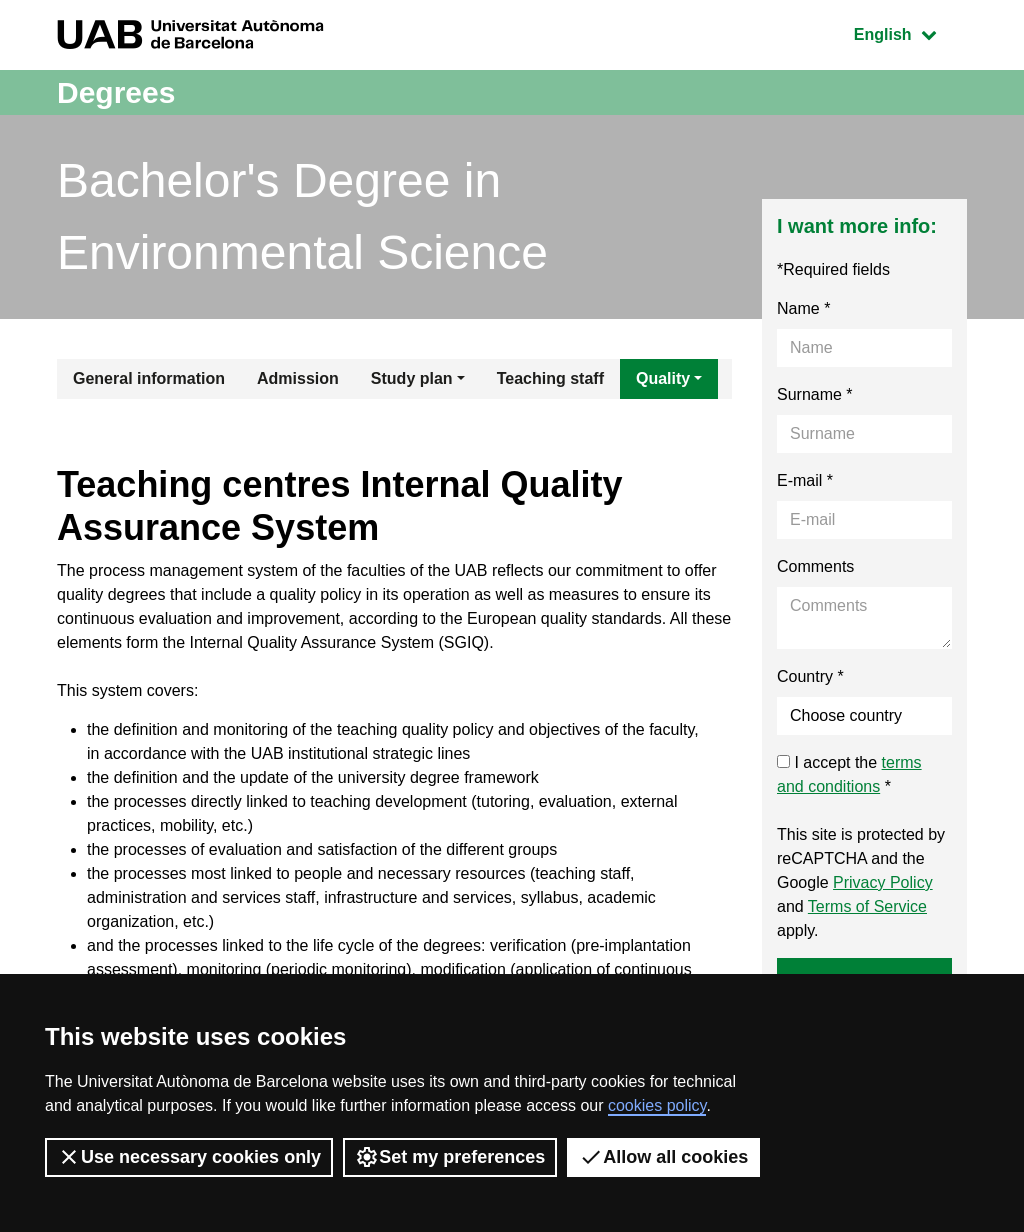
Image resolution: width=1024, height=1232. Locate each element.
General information (149, 378)
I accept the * (849, 774)
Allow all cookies (663, 1157)
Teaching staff (550, 378)
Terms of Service (867, 906)
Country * (810, 676)
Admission (298, 378)
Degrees (116, 92)
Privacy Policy (883, 882)
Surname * (815, 394)
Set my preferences (450, 1157)
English (910, 32)
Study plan (412, 378)
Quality (663, 378)
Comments (815, 566)
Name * (803, 308)
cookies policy (657, 1105)
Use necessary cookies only (189, 1157)
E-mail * (805, 480)
